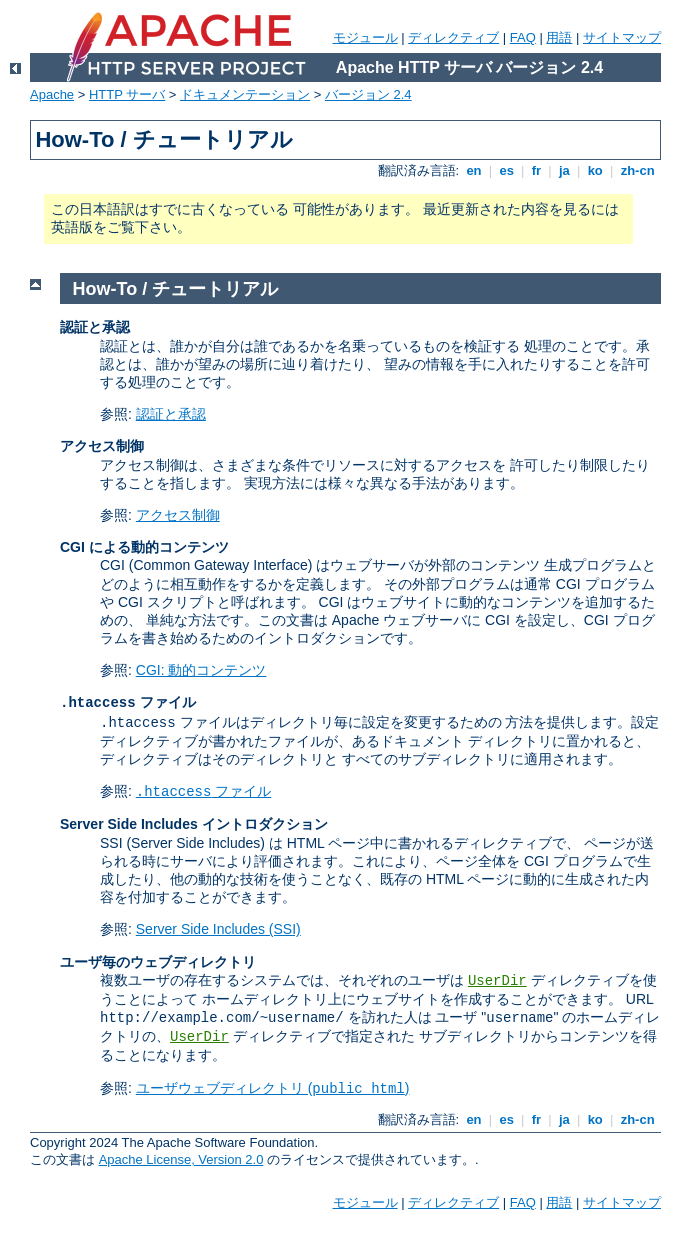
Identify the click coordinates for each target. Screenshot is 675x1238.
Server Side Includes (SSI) (218, 929)
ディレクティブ (453, 37)
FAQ (523, 37)
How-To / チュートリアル (176, 289)
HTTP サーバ (127, 94)
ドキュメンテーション (245, 94)
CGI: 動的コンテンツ (201, 670)
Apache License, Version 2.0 (181, 1159)
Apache (52, 94)
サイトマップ (622, 37)
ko (595, 170)
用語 (559, 37)
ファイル (204, 791)
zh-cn (637, 170)
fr (536, 170)
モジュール (365, 37)
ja (564, 170)
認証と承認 (171, 414)
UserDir (497, 981)
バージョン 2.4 (368, 94)
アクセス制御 (178, 515)
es (507, 170)
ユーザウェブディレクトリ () (273, 1088)
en (474, 170)
